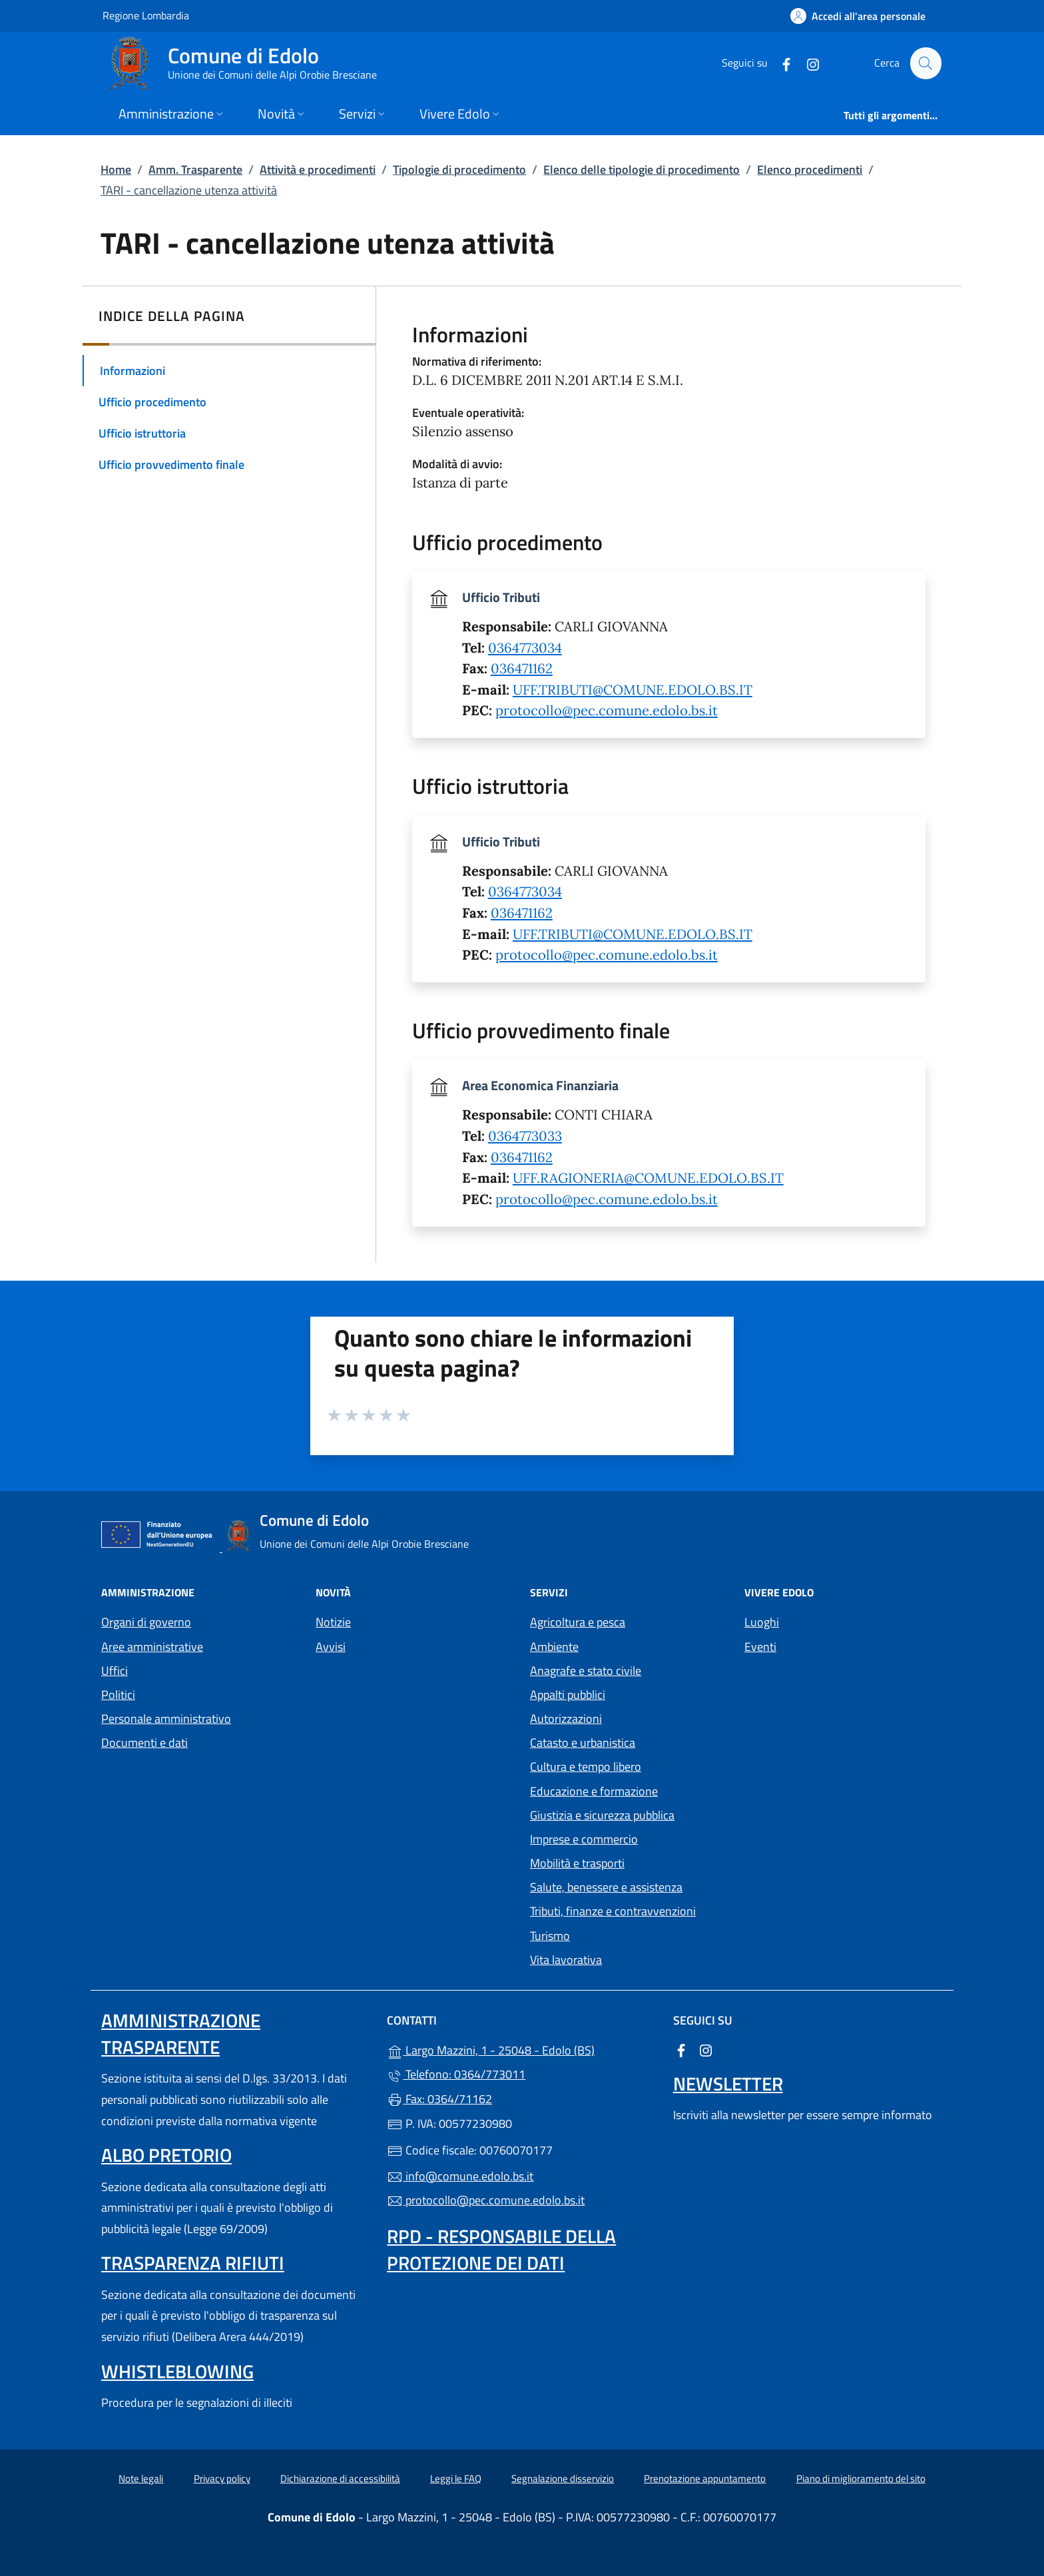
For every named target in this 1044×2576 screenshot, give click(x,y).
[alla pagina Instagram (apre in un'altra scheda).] (807, 63)
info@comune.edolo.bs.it (460, 2176)
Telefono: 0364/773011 (456, 2074)
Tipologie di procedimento (459, 169)
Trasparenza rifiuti (192, 2262)
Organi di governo (146, 1622)
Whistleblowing (177, 2371)
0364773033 (525, 1136)
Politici (118, 1695)
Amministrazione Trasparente (180, 2033)
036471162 (522, 668)
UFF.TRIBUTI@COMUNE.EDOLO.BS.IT (632, 690)
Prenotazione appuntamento (705, 2478)
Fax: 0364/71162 (439, 2099)
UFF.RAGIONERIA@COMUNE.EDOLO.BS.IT (648, 1178)
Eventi (760, 1647)
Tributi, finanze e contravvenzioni (613, 1911)
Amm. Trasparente (195, 169)
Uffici (114, 1671)
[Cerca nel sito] (925, 63)
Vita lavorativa (566, 1960)
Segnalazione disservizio (562, 2478)
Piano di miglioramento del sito (860, 2478)
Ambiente (554, 1647)
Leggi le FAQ (455, 2478)
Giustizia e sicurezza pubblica (602, 1815)
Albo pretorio (166, 2154)
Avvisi (331, 1647)
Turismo (550, 1936)
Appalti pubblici (567, 1695)
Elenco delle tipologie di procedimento (641, 169)
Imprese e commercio (584, 1839)
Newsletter (728, 2083)
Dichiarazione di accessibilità (340, 2478)
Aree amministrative (152, 1647)
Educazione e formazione (594, 1791)
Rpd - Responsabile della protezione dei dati (501, 2249)
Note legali (141, 2478)
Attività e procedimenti (318, 169)
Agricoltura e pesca (577, 1622)
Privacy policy (222, 2478)
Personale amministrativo (166, 1719)
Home (116, 169)
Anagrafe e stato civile (585, 1671)
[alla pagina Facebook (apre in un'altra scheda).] (780, 63)
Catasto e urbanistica (582, 1743)
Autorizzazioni (566, 1719)
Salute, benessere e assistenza (606, 1887)
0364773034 (525, 648)
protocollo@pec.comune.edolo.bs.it (606, 710)
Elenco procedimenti (809, 169)
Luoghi (761, 1622)
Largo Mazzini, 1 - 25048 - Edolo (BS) (521, 2049)
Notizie (333, 1622)
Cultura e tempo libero (585, 1766)
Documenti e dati (144, 1743)
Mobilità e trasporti (577, 1863)
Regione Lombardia (146, 15)
